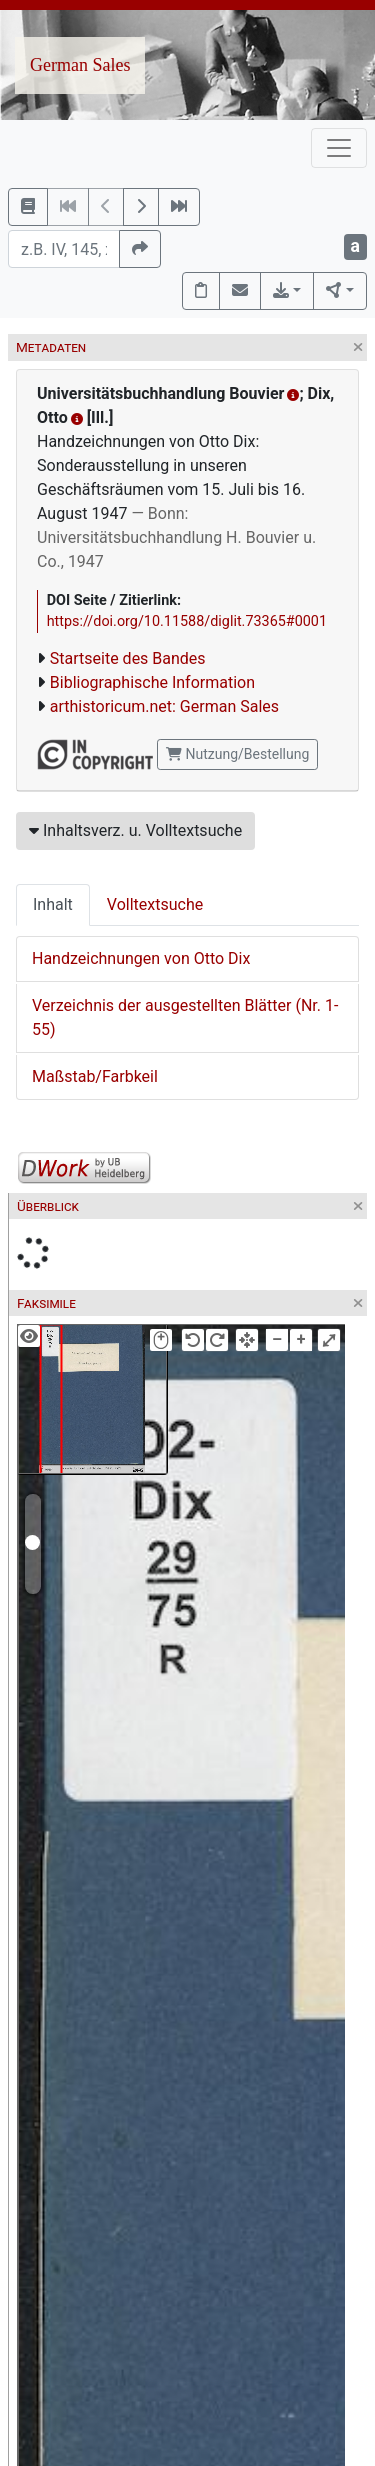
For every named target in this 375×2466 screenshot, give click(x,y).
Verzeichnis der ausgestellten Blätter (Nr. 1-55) (185, 1017)
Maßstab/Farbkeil (95, 1076)
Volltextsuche (155, 904)
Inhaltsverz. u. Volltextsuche (135, 830)
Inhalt (53, 904)
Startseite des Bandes (128, 658)
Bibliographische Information (152, 682)
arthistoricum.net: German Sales (164, 706)
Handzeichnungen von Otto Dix (141, 958)
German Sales (80, 65)
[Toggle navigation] (339, 148)
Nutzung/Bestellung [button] (237, 754)
